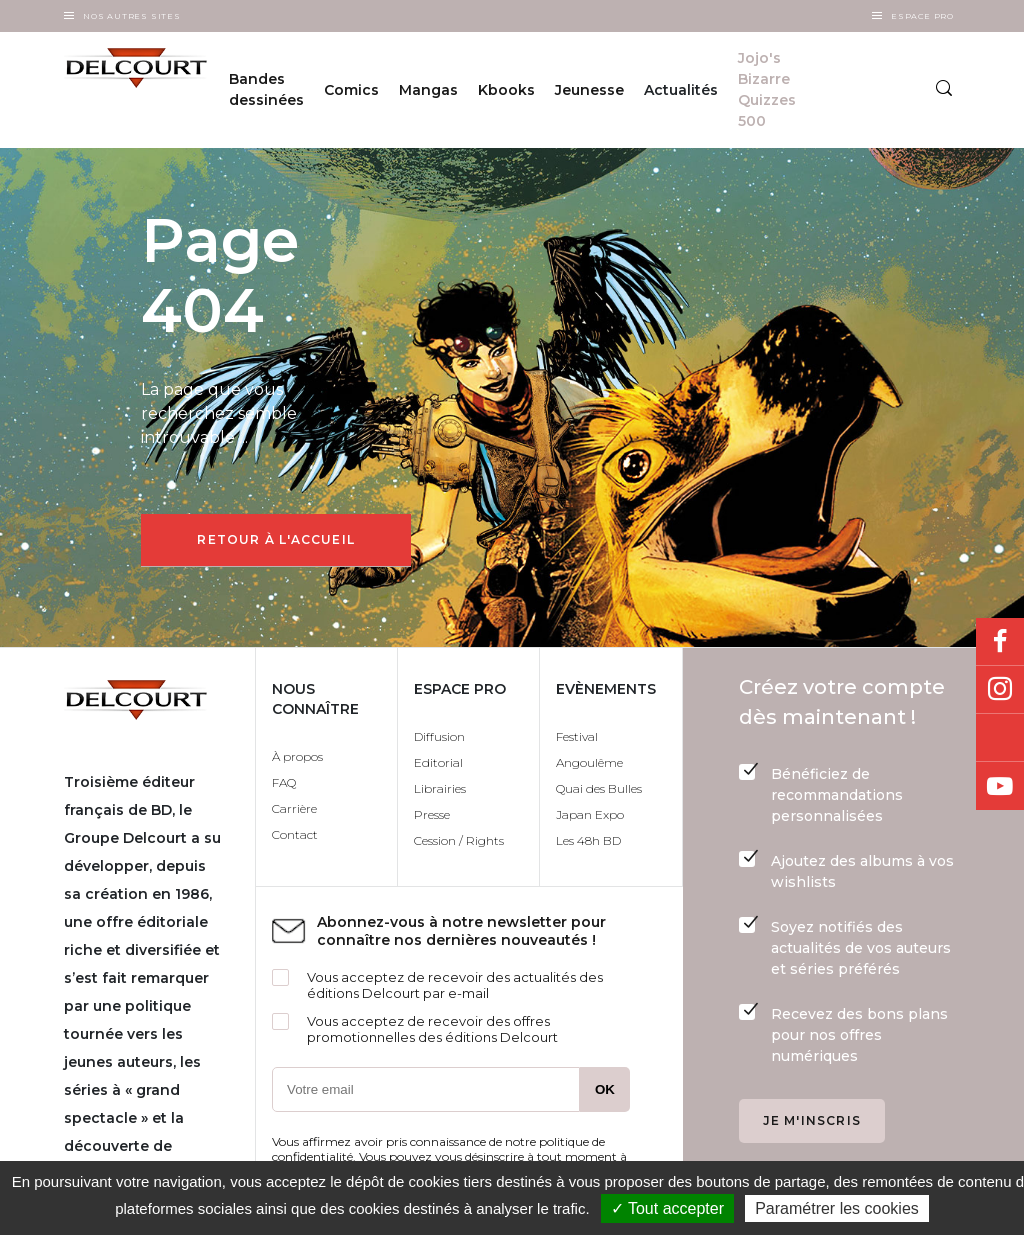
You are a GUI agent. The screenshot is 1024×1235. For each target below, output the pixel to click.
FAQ (284, 782)
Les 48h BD (588, 840)
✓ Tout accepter (667, 1208)
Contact (295, 834)
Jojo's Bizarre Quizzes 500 (767, 89)
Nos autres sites (132, 16)
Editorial (438, 762)
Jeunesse (589, 90)
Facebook (1000, 642)
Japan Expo (590, 814)
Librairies (440, 788)
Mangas (428, 90)
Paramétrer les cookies (837, 1208)
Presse (432, 814)
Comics (351, 90)
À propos (297, 756)
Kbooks (506, 90)
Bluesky (1000, 738)
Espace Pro (922, 16)
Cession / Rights (459, 840)
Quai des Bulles (599, 788)
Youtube (1000, 786)
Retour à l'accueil (276, 539)
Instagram (1000, 690)
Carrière (294, 808)
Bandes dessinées (266, 89)
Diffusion (439, 736)
